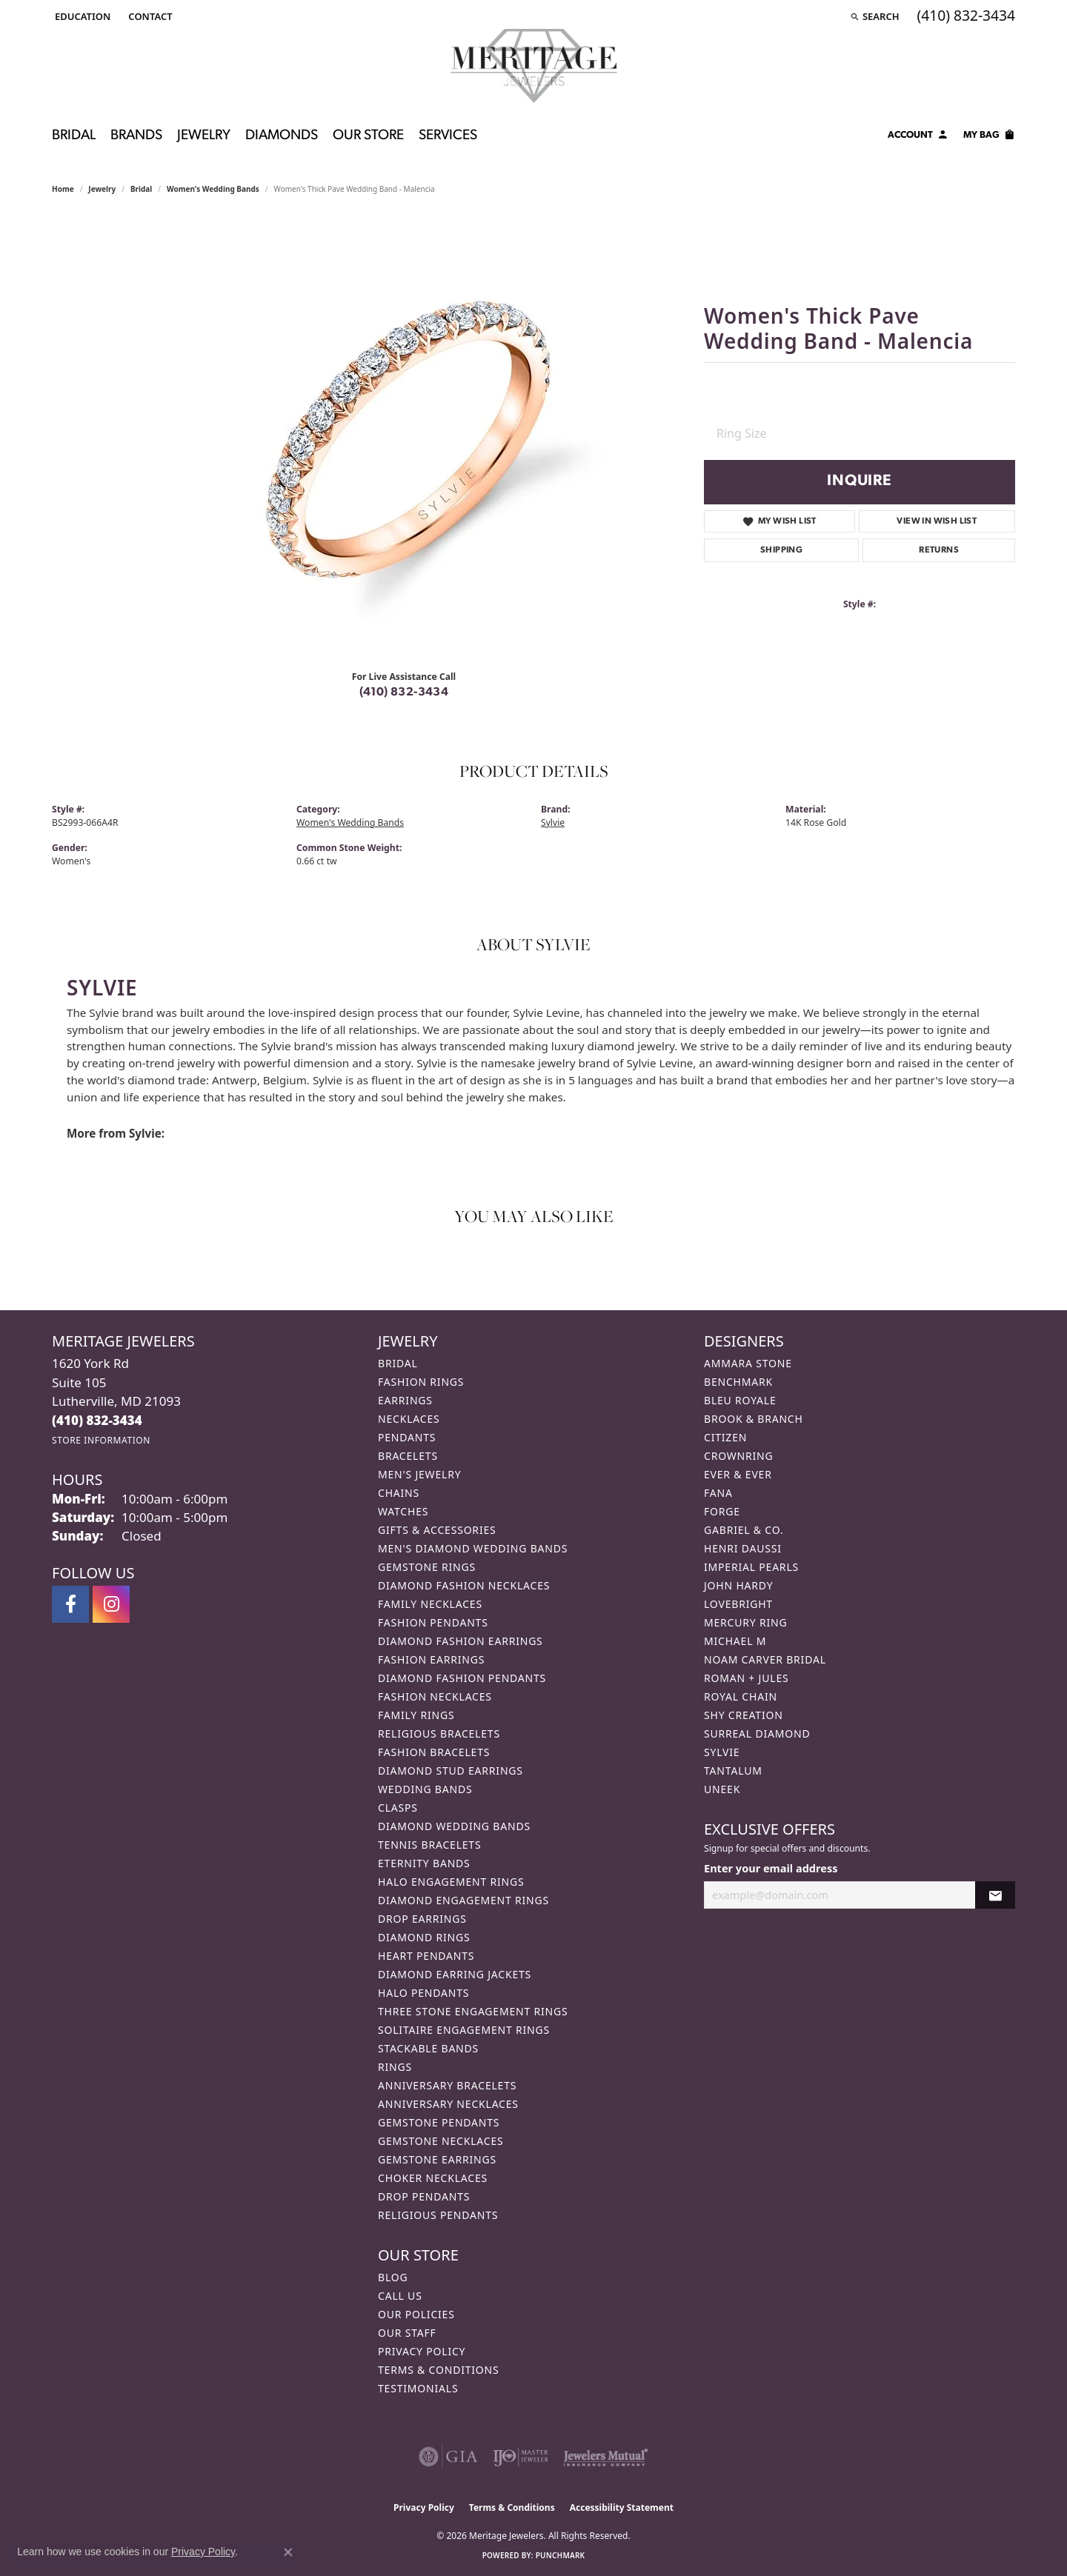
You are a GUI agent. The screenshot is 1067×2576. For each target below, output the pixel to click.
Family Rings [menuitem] (416, 1715)
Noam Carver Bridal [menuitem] (765, 1659)
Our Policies (416, 2314)
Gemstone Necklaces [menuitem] (441, 2141)
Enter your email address (770, 1868)
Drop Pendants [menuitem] (424, 2196)
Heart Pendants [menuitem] (426, 1956)
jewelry (102, 189)
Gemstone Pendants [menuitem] (438, 2122)
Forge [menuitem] (722, 1511)
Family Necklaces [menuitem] (430, 1604)
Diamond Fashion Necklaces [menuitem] (464, 1585)
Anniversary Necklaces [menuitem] (448, 2104)
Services (448, 136)
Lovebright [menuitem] (738, 1604)
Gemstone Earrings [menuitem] (437, 2159)
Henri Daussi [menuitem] (743, 1548)
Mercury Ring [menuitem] (745, 1622)
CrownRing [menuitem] (739, 1456)
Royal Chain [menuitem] (740, 1696)
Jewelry (203, 136)
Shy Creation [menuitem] (743, 1715)
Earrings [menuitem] (405, 1400)
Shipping (781, 550)
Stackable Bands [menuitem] (428, 2048)
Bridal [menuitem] (398, 1363)
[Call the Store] (97, 1420)
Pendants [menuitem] (407, 1437)
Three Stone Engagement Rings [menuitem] (473, 2011)
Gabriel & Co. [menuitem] (743, 1530)
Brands (136, 136)
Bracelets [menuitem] (408, 1456)
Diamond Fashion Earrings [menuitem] (460, 1641)
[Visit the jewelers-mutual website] (605, 2456)
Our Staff (407, 2333)
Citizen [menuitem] (725, 1437)
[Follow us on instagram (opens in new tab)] (111, 1604)
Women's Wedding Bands (213, 189)
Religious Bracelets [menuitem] (439, 1733)
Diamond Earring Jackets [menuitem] (454, 1974)
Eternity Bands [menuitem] (424, 1863)
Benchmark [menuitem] (738, 1382)
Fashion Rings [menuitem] (421, 1382)
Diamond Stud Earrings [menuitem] (450, 1771)
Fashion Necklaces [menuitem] (435, 1696)
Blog (393, 2277)
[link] (148, 16)
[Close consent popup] (288, 2552)
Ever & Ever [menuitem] (738, 1474)
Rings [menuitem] (395, 2067)
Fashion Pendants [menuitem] (433, 1622)
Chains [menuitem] (398, 1493)
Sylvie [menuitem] (721, 1752)
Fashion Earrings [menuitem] (431, 1659)
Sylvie (553, 822)
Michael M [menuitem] (735, 1641)
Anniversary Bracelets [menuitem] (447, 2085)
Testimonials (418, 2388)
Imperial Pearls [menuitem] (751, 1567)
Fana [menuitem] (718, 1493)
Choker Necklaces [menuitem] (433, 2178)
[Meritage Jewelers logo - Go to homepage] (534, 66)
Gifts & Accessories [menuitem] (437, 1530)
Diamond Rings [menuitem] (424, 1937)
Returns (939, 550)
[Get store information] (101, 1440)
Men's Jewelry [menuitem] (419, 1474)
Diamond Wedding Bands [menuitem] (454, 1826)
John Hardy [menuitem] (738, 1585)
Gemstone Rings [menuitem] (427, 1567)
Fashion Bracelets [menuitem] (434, 1752)
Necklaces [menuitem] (408, 1419)
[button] (81, 16)
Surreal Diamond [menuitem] (757, 1733)
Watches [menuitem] (403, 1511)
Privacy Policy (421, 2351)
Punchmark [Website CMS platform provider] (560, 2555)
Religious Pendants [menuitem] (438, 2215)
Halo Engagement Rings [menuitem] (451, 1882)
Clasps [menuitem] (398, 1808)
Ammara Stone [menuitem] (748, 1363)
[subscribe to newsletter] (995, 1895)
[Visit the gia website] (448, 2456)
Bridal (74, 136)
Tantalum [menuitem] (733, 1771)
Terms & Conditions (438, 2370)
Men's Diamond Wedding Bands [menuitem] (473, 1548)
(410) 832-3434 (404, 692)
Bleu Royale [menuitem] (740, 1400)
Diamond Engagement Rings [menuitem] (463, 1900)
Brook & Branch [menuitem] (753, 1419)
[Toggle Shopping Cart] (989, 137)
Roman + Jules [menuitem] (746, 1678)
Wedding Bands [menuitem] (425, 1789)
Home (63, 189)
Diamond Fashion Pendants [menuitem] (462, 1678)
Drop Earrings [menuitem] (422, 1919)
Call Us (400, 2296)
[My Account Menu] (918, 137)
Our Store (368, 136)
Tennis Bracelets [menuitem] (429, 1845)
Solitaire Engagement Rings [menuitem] (464, 2030)
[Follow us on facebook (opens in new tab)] (70, 1604)
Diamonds (281, 136)
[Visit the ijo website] (520, 2456)
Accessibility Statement (622, 2507)
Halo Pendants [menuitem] (423, 1993)
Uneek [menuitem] (722, 1789)
